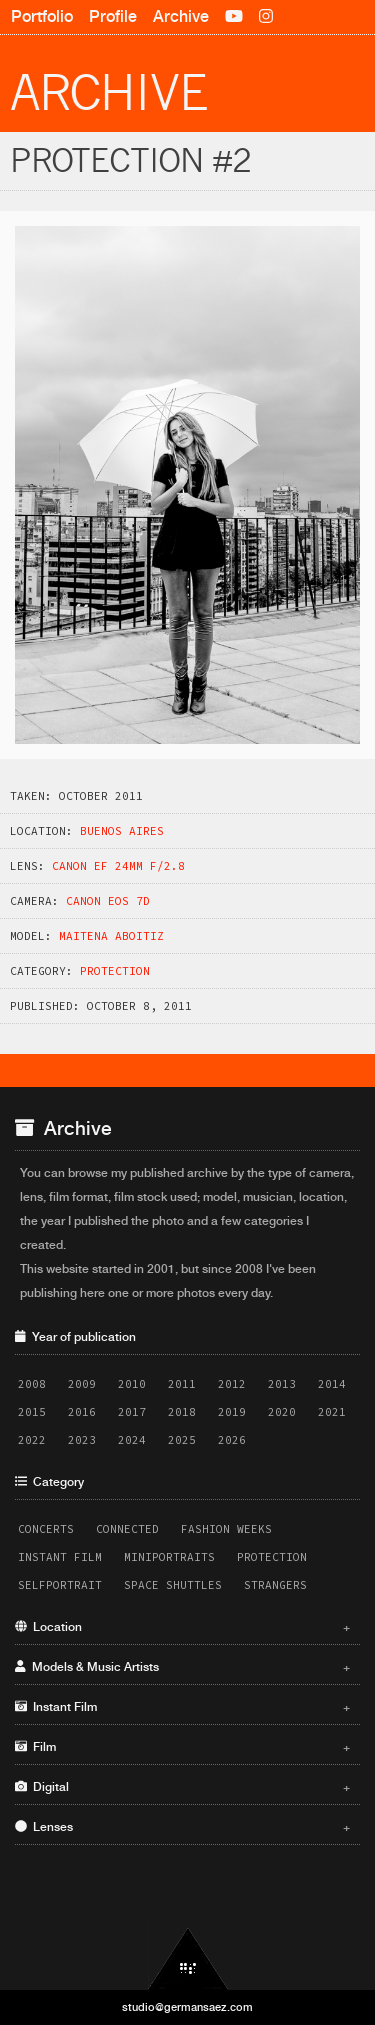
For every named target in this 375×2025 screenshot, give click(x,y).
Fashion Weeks (226, 1529)
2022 (32, 1440)
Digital (182, 1787)
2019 (232, 1412)
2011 (182, 1384)
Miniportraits (169, 1557)
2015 (32, 1412)
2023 (82, 1440)
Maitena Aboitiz (111, 936)
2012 (232, 1384)
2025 (182, 1440)
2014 (332, 1384)
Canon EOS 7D (108, 901)
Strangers (275, 1585)
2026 (232, 1440)
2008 (32, 1384)
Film (182, 1747)
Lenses (182, 1827)
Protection (115, 971)
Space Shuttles (173, 1585)
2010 (132, 1384)
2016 (82, 1412)
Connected (127, 1529)
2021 (332, 1412)
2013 (282, 1384)
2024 (132, 1440)
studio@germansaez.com (187, 2007)
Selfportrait (60, 1585)
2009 (82, 1384)
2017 (132, 1412)
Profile (113, 16)
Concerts (46, 1529)
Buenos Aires (122, 831)
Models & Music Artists (182, 1667)
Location (182, 1627)
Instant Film (60, 1557)
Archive (181, 16)
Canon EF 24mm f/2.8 (118, 866)
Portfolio (42, 16)
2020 (282, 1412)
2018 (182, 1412)
